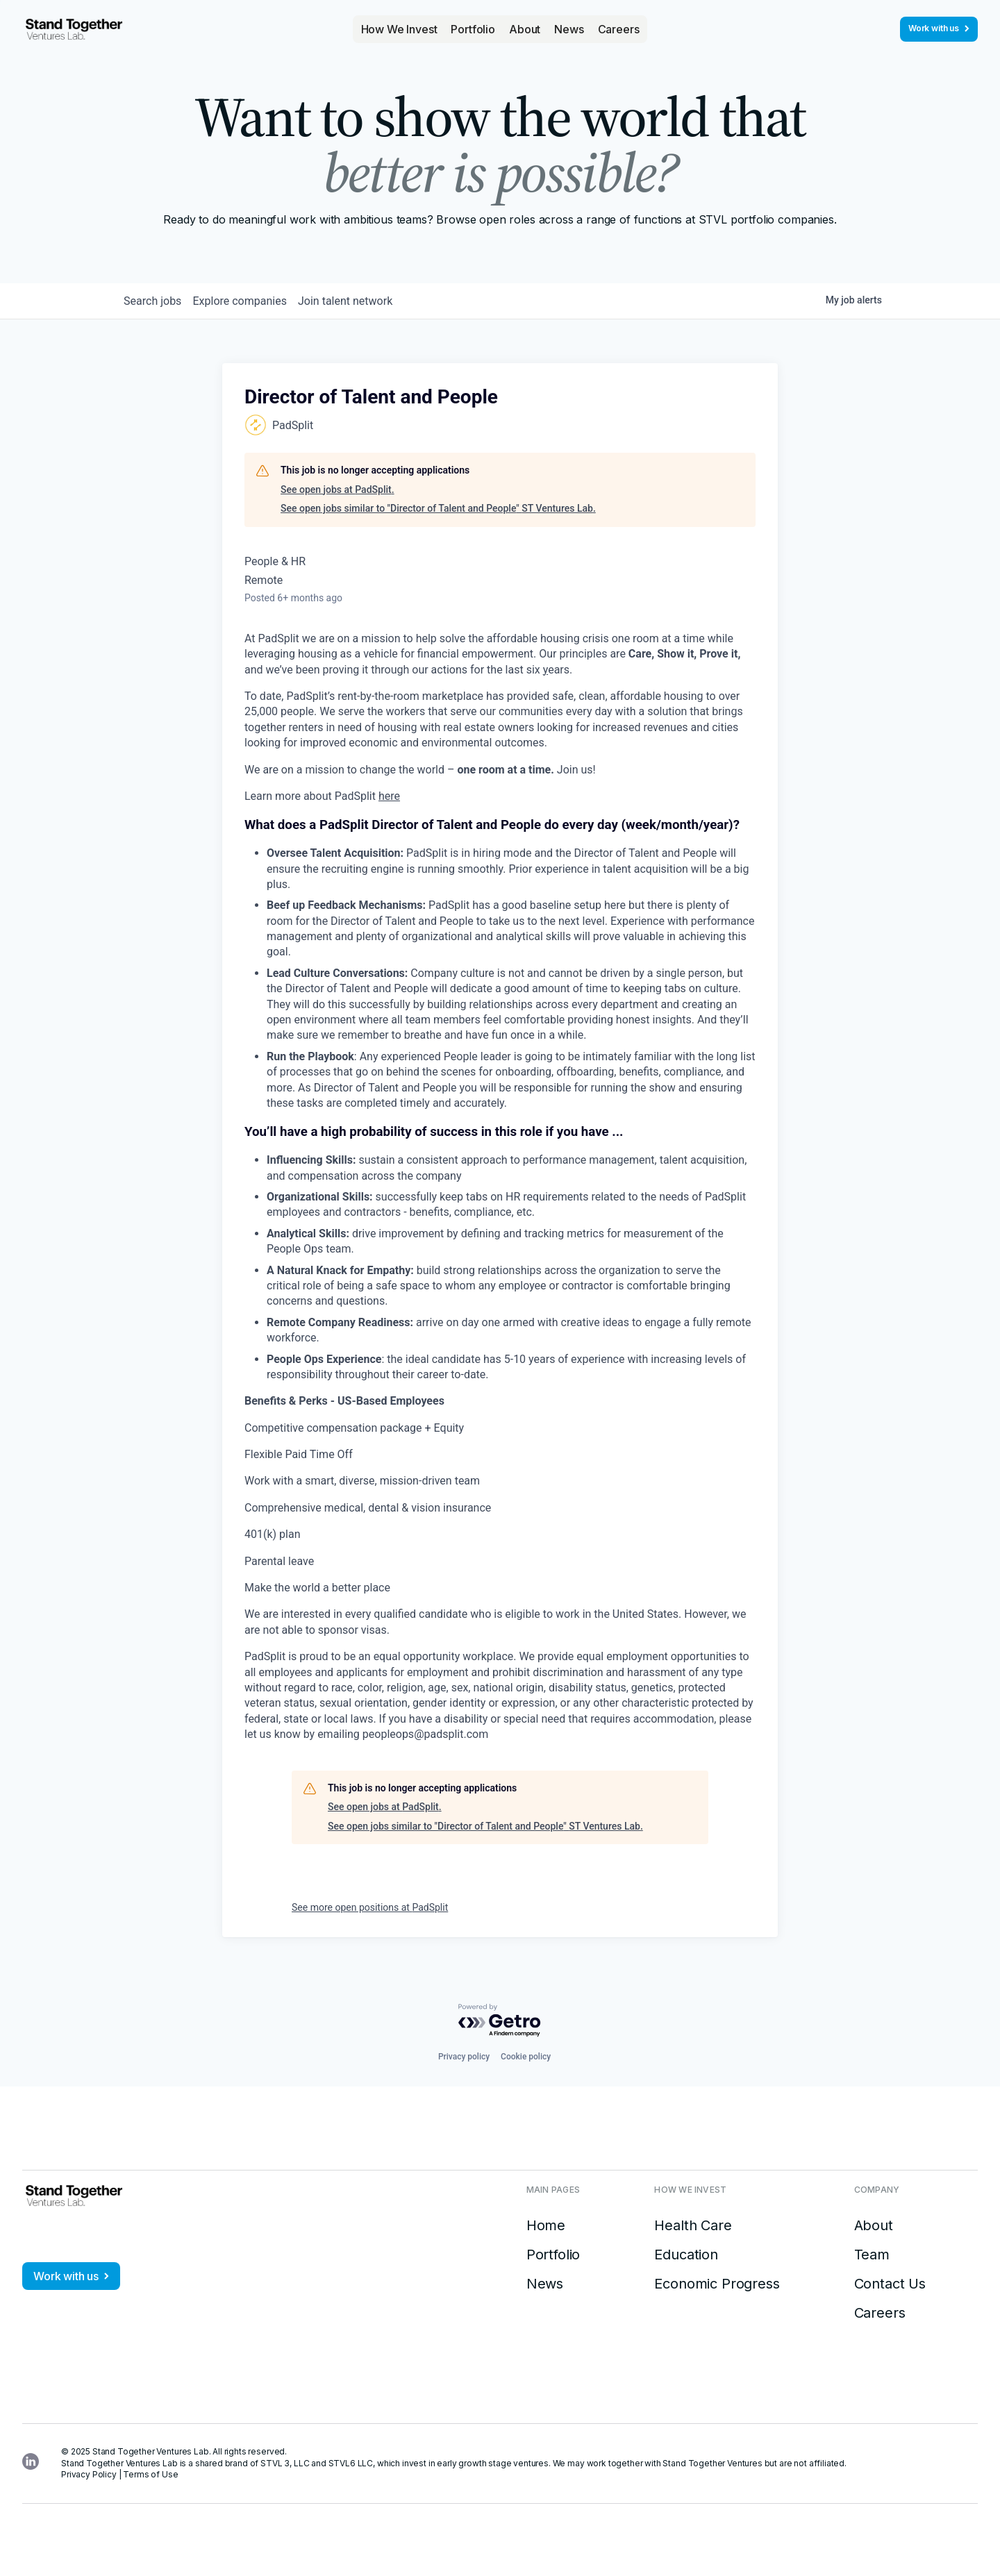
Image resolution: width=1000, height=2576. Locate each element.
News (568, 29)
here (389, 796)
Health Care (692, 2225)
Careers (619, 29)
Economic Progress (716, 2283)
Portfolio (473, 29)
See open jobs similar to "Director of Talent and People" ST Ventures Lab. (438, 508)
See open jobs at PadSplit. (337, 489)
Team (872, 2254)
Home (545, 2225)
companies (256, 301)
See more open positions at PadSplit (370, 1907)
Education (686, 2254)
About (524, 29)
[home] (74, 29)
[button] (399, 29)
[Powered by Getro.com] (500, 2021)
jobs (158, 301)
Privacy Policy (89, 2474)
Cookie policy (526, 2056)
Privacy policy (464, 2056)
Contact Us (890, 2283)
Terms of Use (150, 2474)
